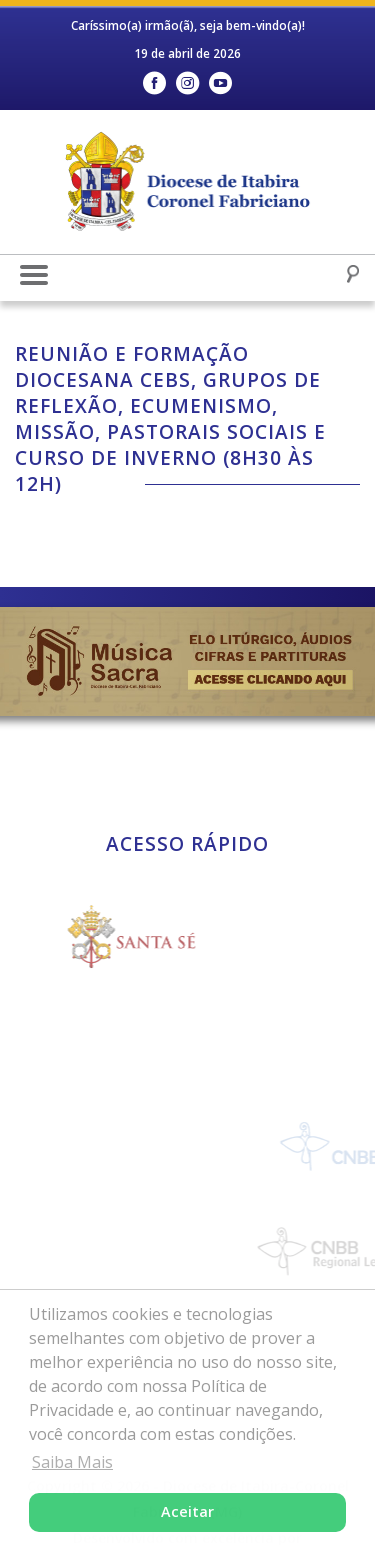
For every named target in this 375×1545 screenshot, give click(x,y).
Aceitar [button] (187, 1511)
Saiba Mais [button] (72, 1462)
